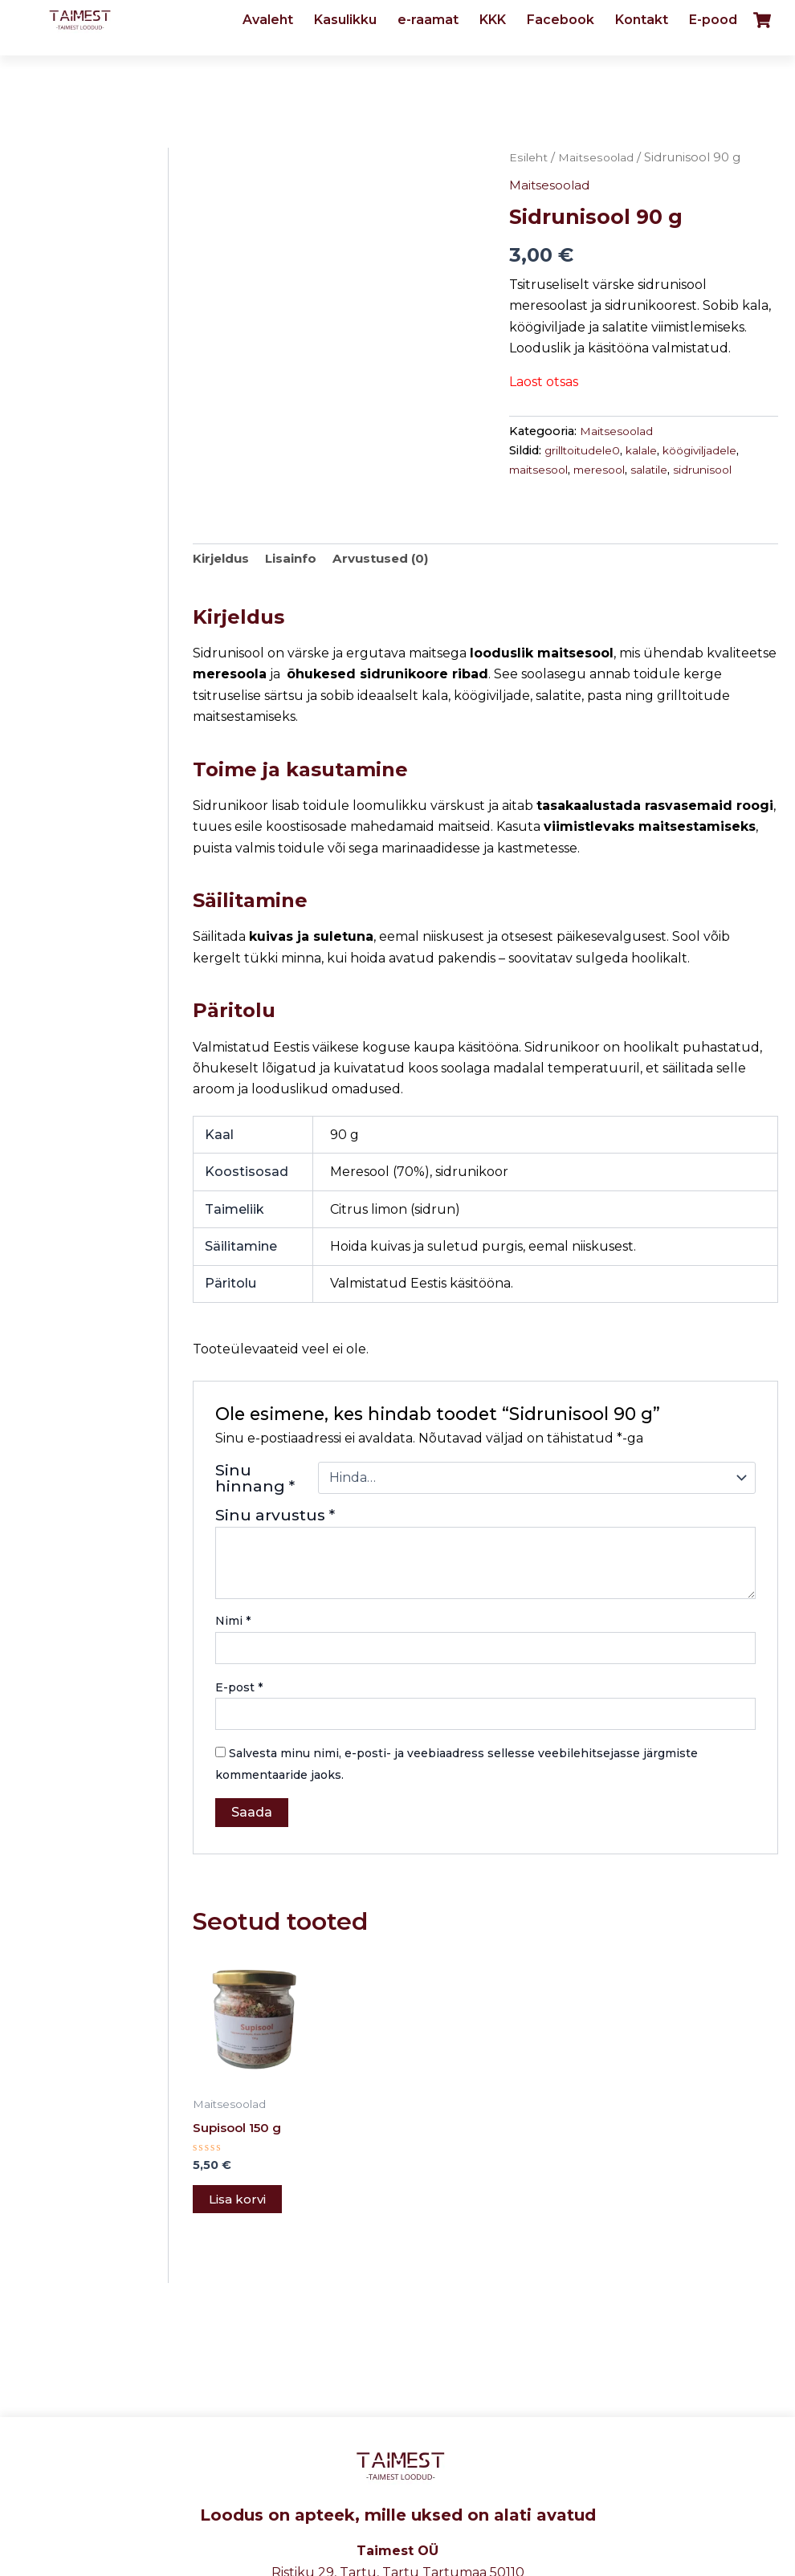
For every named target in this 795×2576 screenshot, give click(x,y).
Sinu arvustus (275, 1516)
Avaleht (268, 19)
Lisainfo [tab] (298, 560)
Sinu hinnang (255, 1479)
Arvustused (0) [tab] (392, 560)
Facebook (560, 19)
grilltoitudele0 (585, 450)
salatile (661, 469)
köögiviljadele (711, 450)
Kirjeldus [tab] (224, 560)
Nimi (233, 1623)
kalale (649, 450)
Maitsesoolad (599, 157)
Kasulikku (345, 19)
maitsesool (541, 469)
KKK (492, 19)
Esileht (529, 157)
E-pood (713, 19)
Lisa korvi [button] (240, 2203)
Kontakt (641, 19)
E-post (239, 1689)
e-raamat (428, 19)
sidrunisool (718, 469)
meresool (607, 469)
